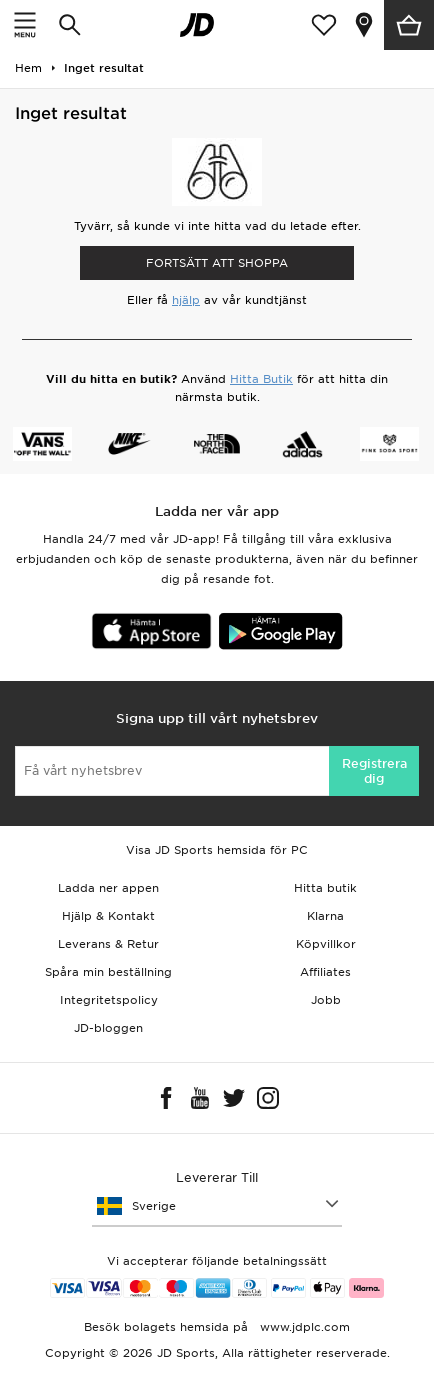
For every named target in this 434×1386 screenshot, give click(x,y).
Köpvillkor (326, 944)
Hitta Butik (261, 379)
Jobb (326, 1000)
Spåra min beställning (108, 972)
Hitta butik (325, 888)
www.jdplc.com (303, 1327)
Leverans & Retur (108, 944)
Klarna (325, 916)
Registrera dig (374, 771)
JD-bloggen (108, 1028)
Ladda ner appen (108, 888)
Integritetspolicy (109, 1000)
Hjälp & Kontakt (108, 916)
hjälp (186, 300)
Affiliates (325, 972)
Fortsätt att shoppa (217, 263)
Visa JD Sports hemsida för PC (217, 850)
